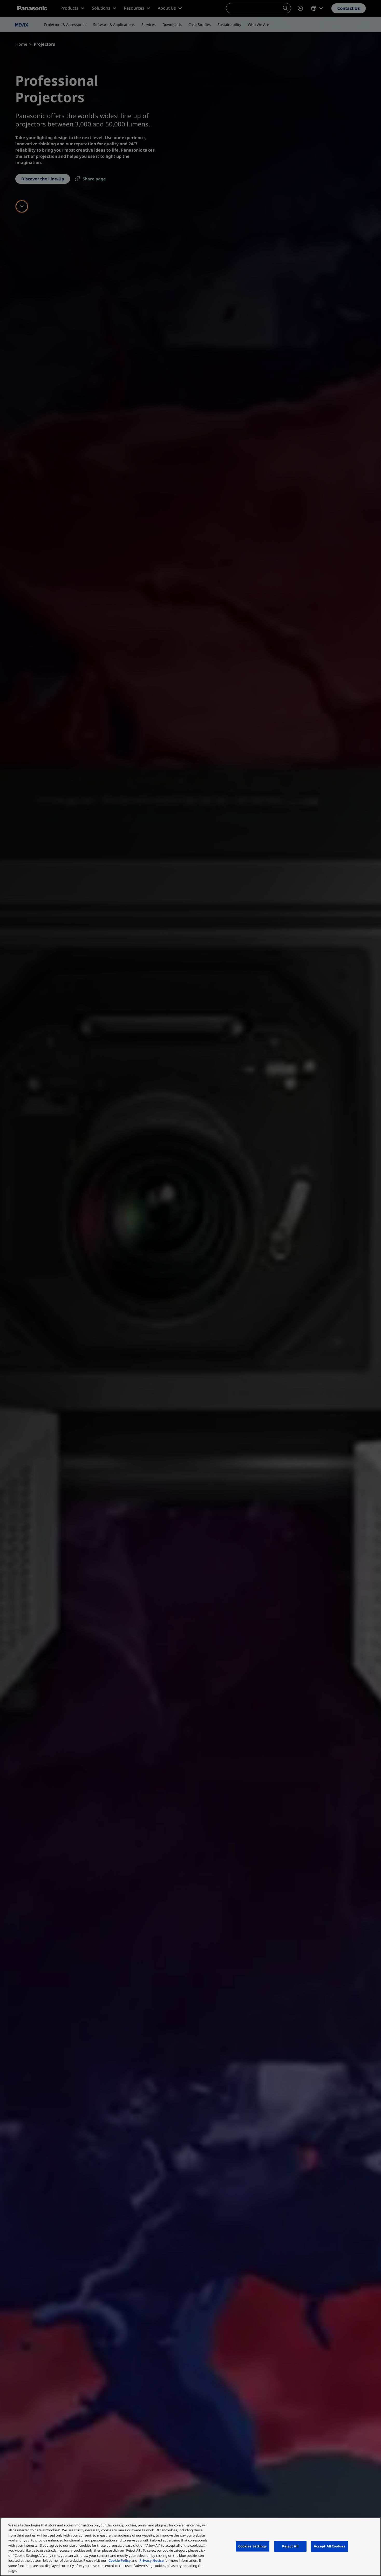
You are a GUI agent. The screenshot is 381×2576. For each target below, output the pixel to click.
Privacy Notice (151, 2560)
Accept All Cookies (329, 2546)
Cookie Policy (119, 2560)
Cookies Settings (252, 2546)
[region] (190, 2547)
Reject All (290, 2546)
